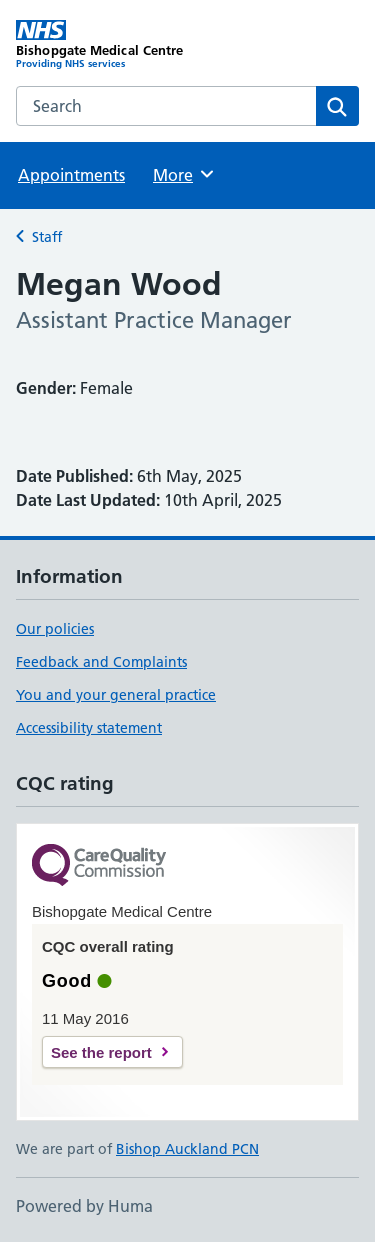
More (184, 174)
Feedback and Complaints (101, 662)
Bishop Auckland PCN (187, 1149)
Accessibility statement (89, 728)
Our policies (55, 629)
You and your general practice (116, 695)
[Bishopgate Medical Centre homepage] (102, 45)
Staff (47, 237)
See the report (101, 1052)
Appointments (71, 175)
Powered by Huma (84, 1206)
